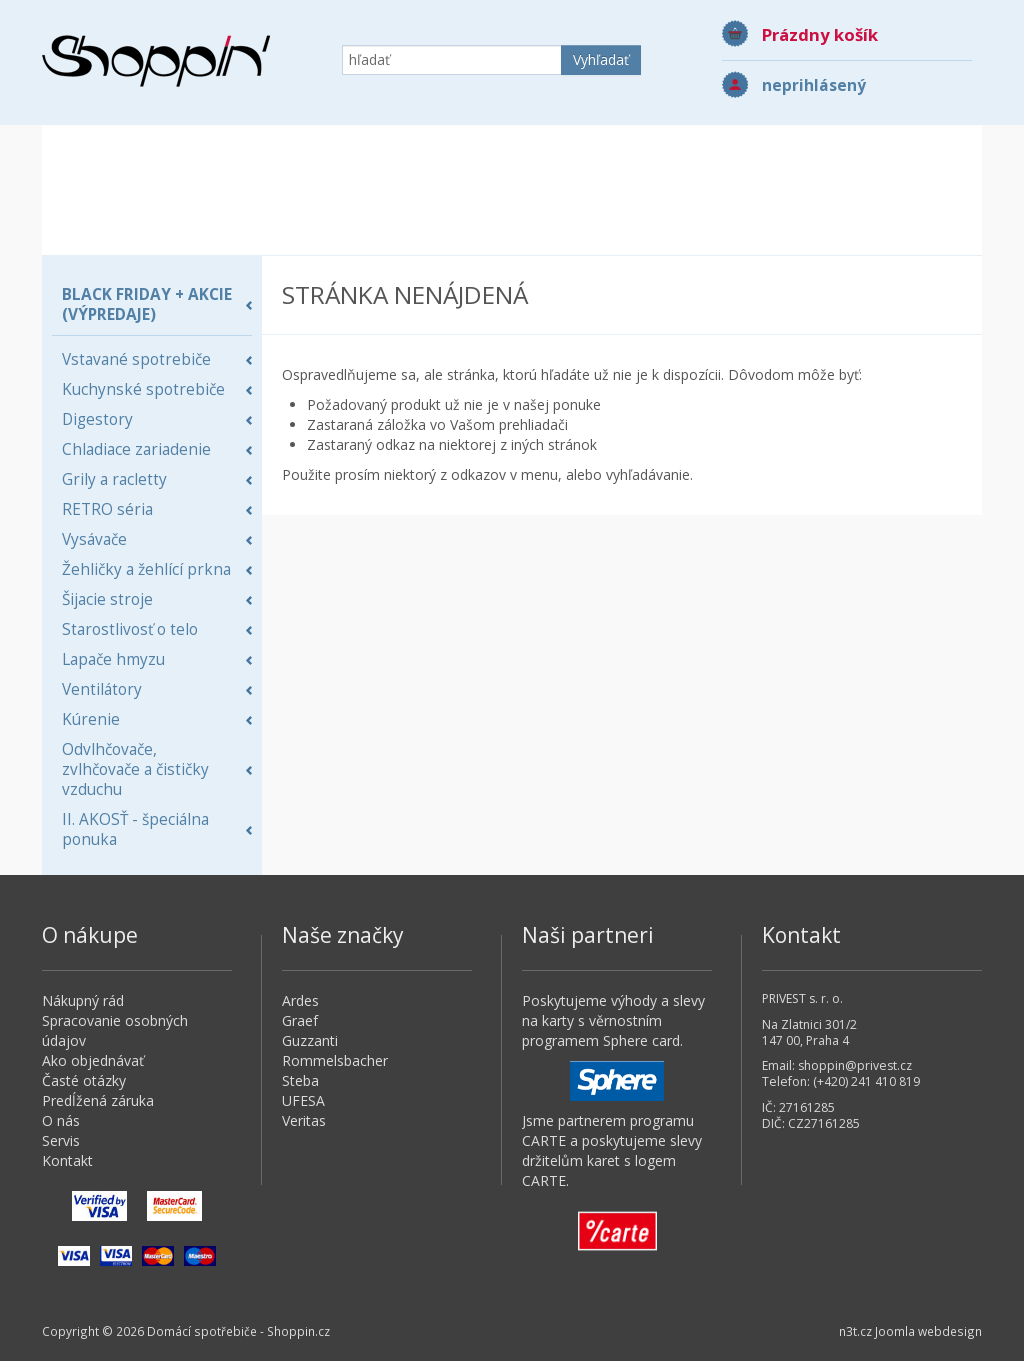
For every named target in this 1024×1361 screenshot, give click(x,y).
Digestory (97, 419)
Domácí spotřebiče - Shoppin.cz (156, 61)
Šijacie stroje (107, 599)
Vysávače (94, 539)
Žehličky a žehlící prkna (146, 569)
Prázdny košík (820, 34)
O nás (61, 1120)
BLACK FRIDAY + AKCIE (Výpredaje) (147, 304)
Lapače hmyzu (113, 659)
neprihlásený (814, 85)
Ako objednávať (93, 1060)
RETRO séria (107, 509)
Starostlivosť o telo (130, 629)
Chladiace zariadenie (136, 449)
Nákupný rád (83, 1000)
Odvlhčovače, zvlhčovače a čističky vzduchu (135, 769)
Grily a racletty (114, 479)
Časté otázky (84, 1080)
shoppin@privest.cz (855, 1065)
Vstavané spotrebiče (136, 359)
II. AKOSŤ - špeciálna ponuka (135, 829)
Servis (61, 1140)
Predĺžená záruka (98, 1100)
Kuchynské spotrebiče (143, 389)
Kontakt (67, 1160)
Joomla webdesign (928, 1331)
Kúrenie (91, 719)
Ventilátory (102, 689)
